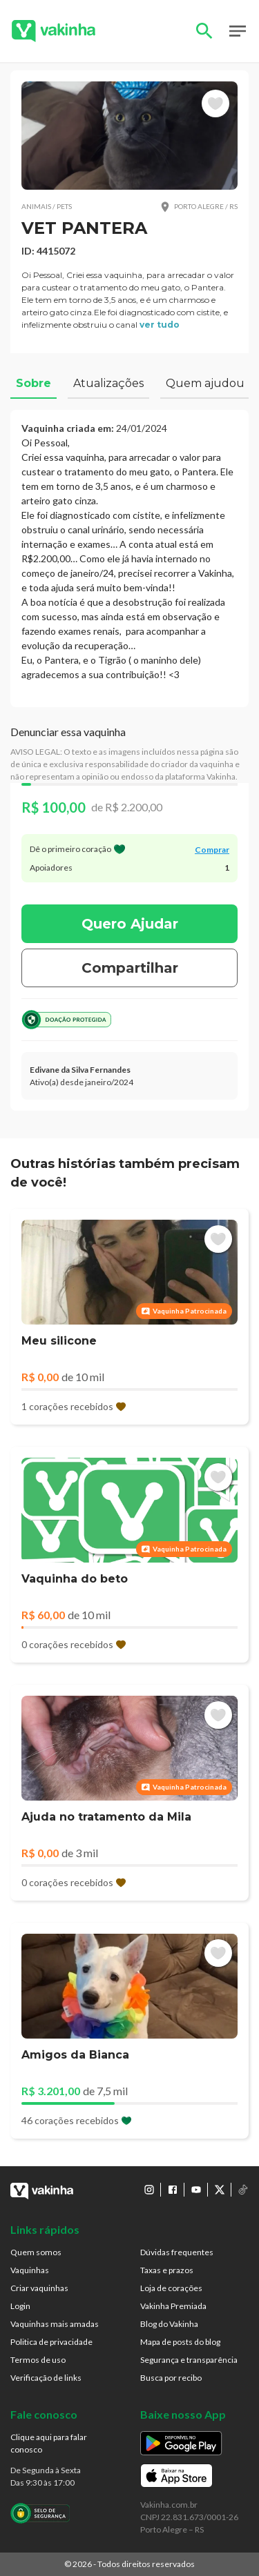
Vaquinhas (29, 2270)
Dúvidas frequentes (176, 2252)
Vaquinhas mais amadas (54, 2324)
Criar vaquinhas (39, 2288)
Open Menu (238, 31)
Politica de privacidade (51, 2342)
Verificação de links (45, 2377)
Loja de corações (171, 2288)
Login (20, 2306)
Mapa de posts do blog (180, 2342)
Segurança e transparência (189, 2360)
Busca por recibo (171, 2377)
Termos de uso (38, 2360)
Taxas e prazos (166, 2270)
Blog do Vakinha (169, 2324)
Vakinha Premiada (173, 2306)
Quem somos (35, 2252)
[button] (129, 135)
